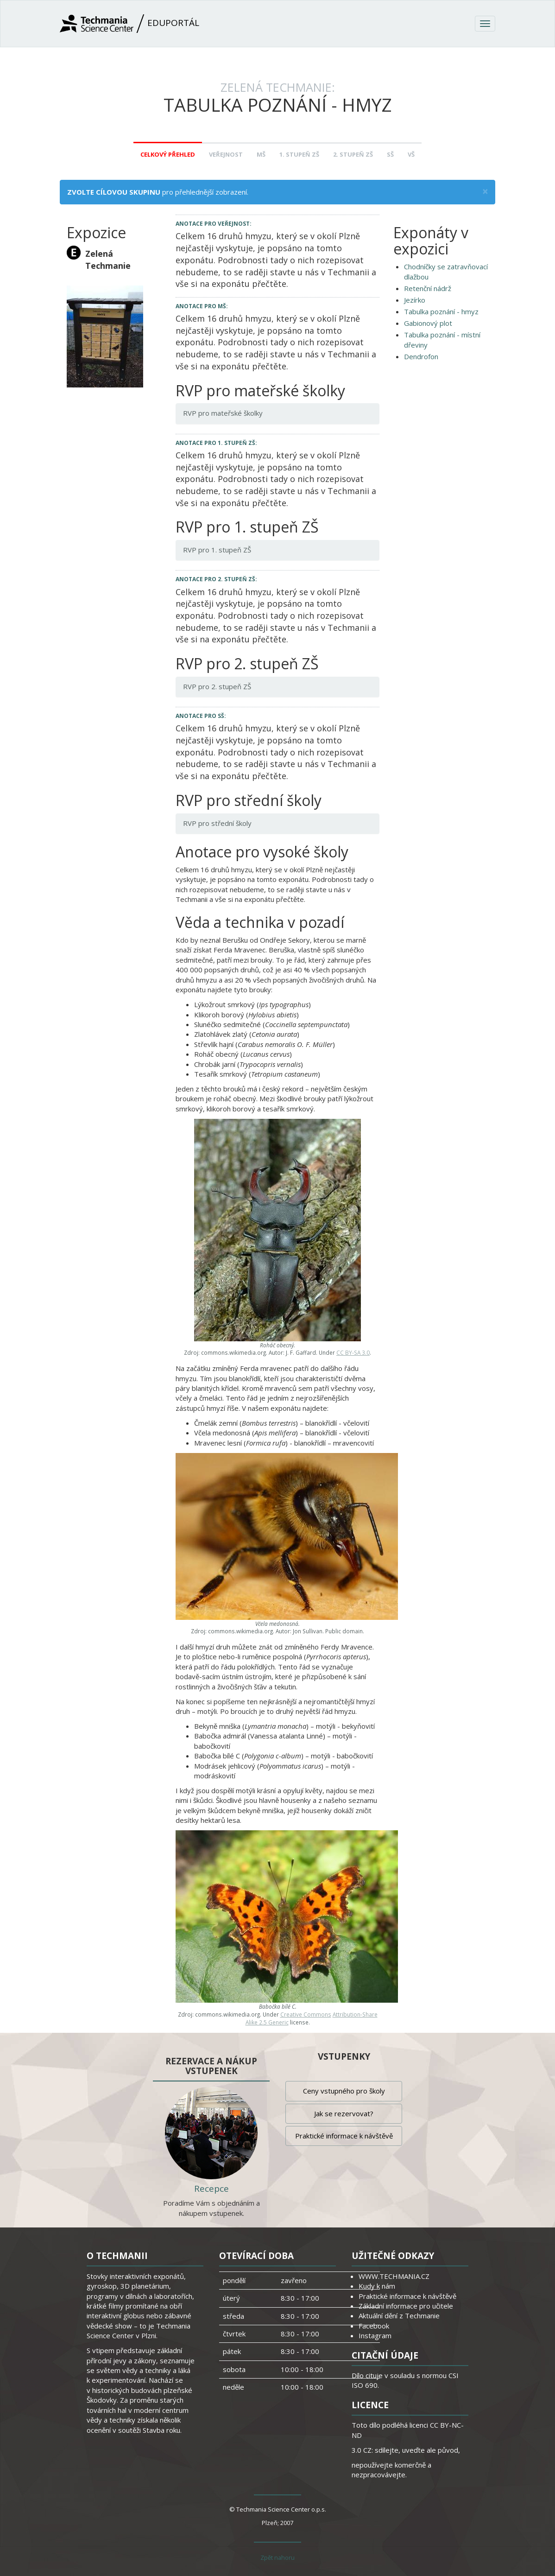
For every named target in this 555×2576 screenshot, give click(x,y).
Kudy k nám (377, 2285)
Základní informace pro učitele (406, 2305)
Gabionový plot (428, 323)
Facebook (374, 2325)
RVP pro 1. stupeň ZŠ (217, 549)
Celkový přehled (167, 154)
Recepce (211, 2189)
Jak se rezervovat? (343, 2113)
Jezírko (414, 300)
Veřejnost (226, 154)
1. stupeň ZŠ (299, 154)
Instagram (375, 2335)
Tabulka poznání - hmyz (441, 311)
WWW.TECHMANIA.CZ (394, 2276)
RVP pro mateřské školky (223, 413)
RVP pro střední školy (217, 823)
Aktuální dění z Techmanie (399, 2315)
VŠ (411, 154)
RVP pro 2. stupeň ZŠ (217, 686)
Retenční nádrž (427, 288)
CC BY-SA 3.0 (353, 1352)
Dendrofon (421, 356)
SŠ (390, 154)
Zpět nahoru (277, 2557)
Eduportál (129, 23)
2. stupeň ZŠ (353, 154)
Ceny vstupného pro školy (344, 2090)
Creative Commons (305, 2014)
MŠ (261, 154)
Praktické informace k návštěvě (344, 2135)
